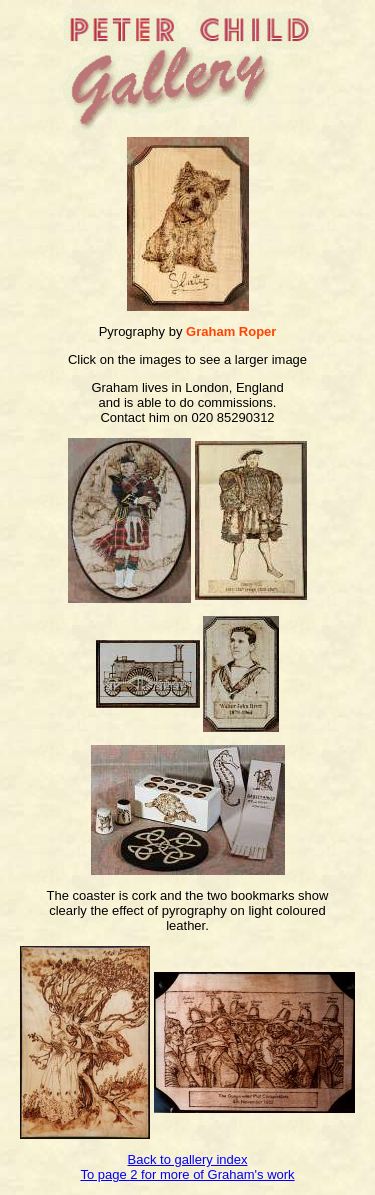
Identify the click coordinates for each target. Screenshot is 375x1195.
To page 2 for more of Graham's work (187, 1174)
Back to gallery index (188, 1159)
